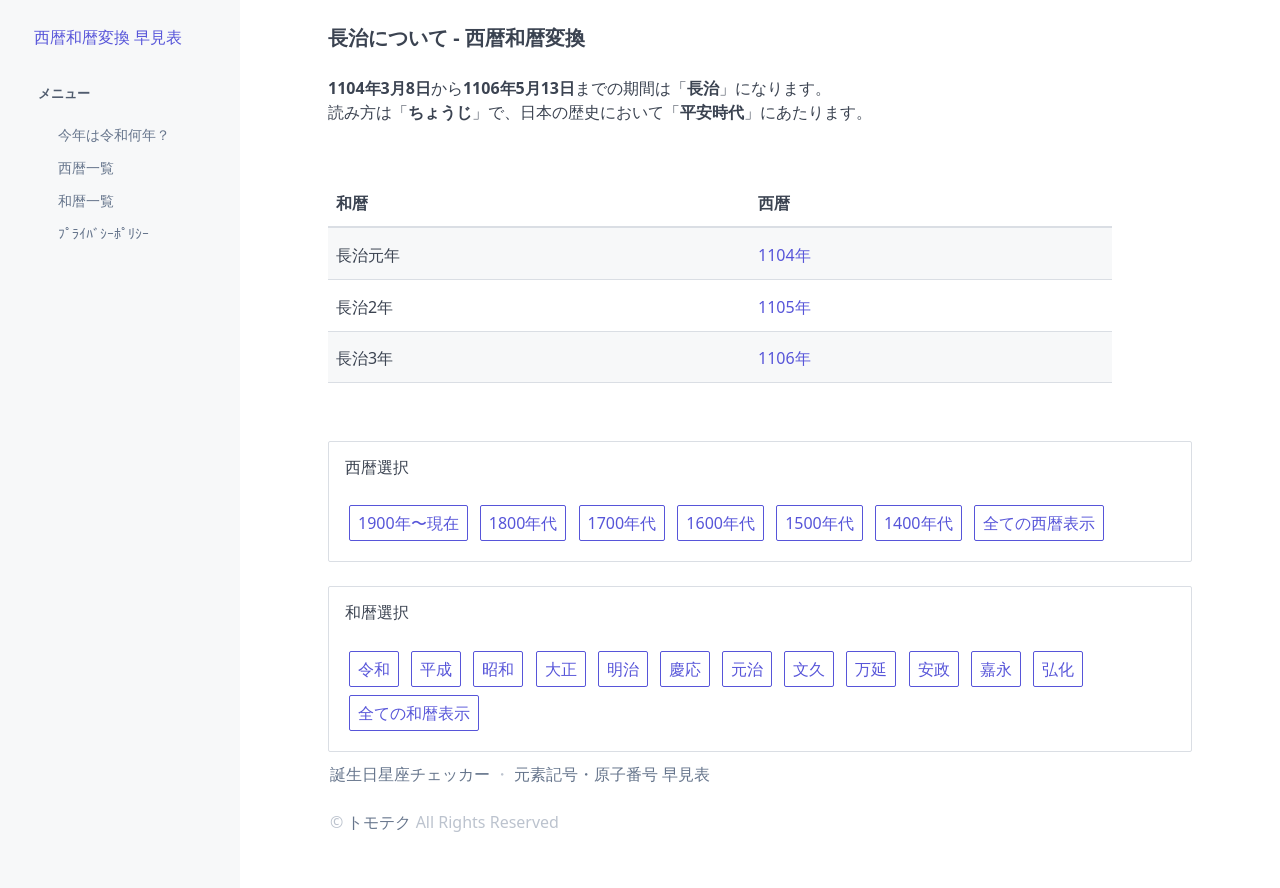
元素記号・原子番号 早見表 (612, 774)
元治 (747, 669)
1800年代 (523, 523)
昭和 (498, 669)
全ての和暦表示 (414, 713)
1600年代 (720, 523)
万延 (871, 669)
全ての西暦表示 (1039, 523)
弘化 (1058, 669)
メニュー (64, 93)
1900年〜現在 (408, 523)
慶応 (685, 669)
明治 (623, 669)
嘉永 (996, 669)
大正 (561, 669)
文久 (809, 669)
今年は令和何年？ (114, 134)
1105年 (784, 307)
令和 (374, 669)
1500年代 (819, 523)
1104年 (784, 255)
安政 (934, 669)
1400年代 (918, 523)
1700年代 (622, 523)
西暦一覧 (86, 167)
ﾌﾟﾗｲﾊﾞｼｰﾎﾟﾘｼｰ (103, 233)
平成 (436, 669)
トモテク (379, 822)
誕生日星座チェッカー (410, 774)
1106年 (784, 358)
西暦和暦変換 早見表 (108, 37)
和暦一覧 (86, 200)
